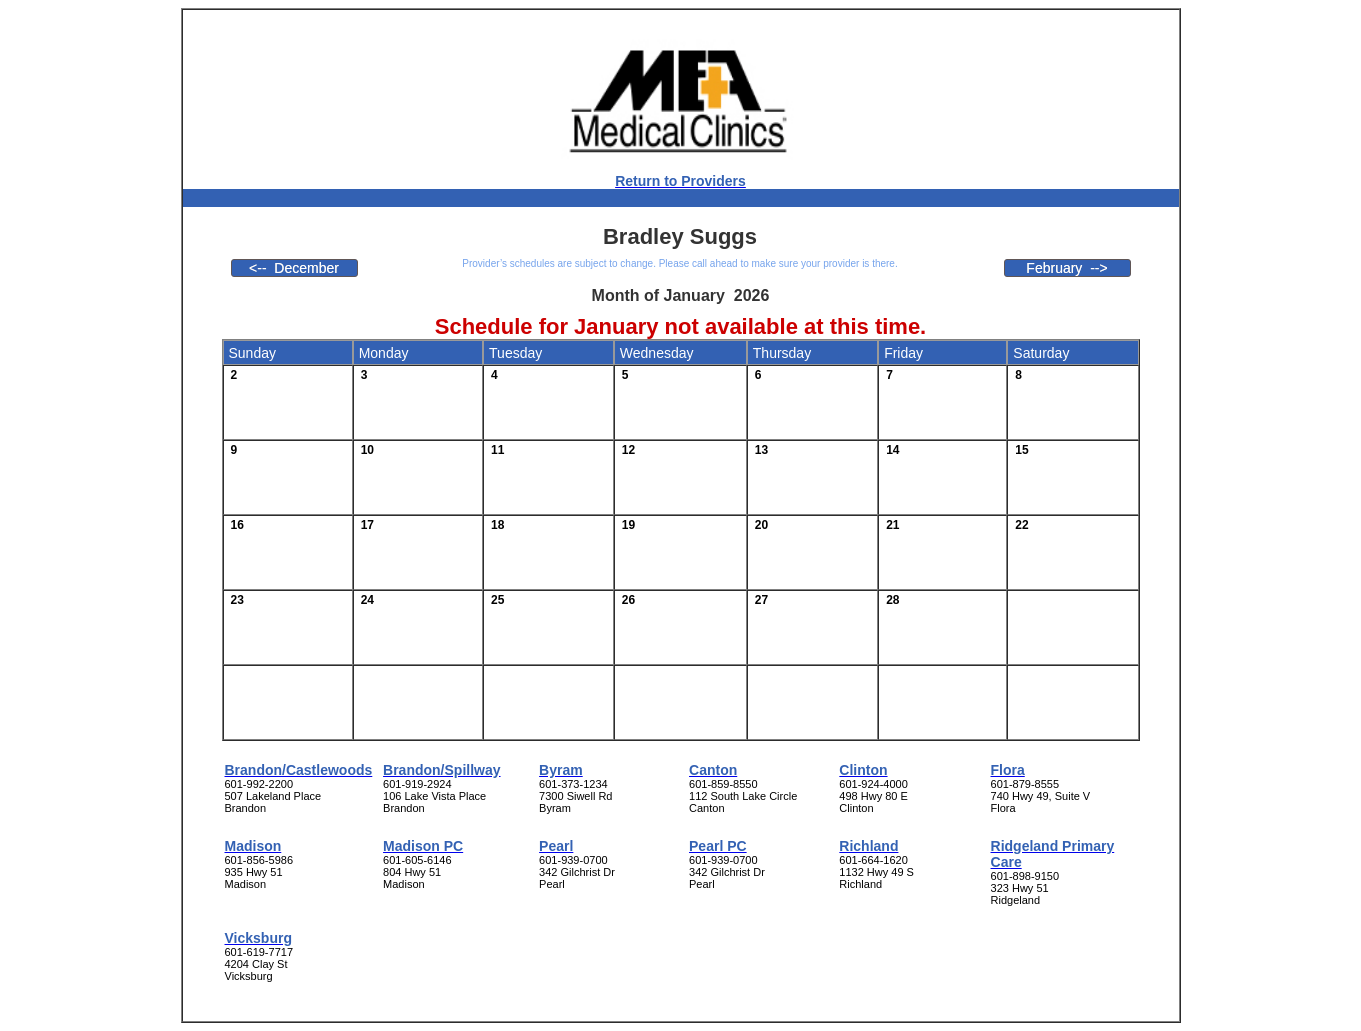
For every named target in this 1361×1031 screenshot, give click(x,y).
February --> (1066, 268)
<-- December (294, 268)
